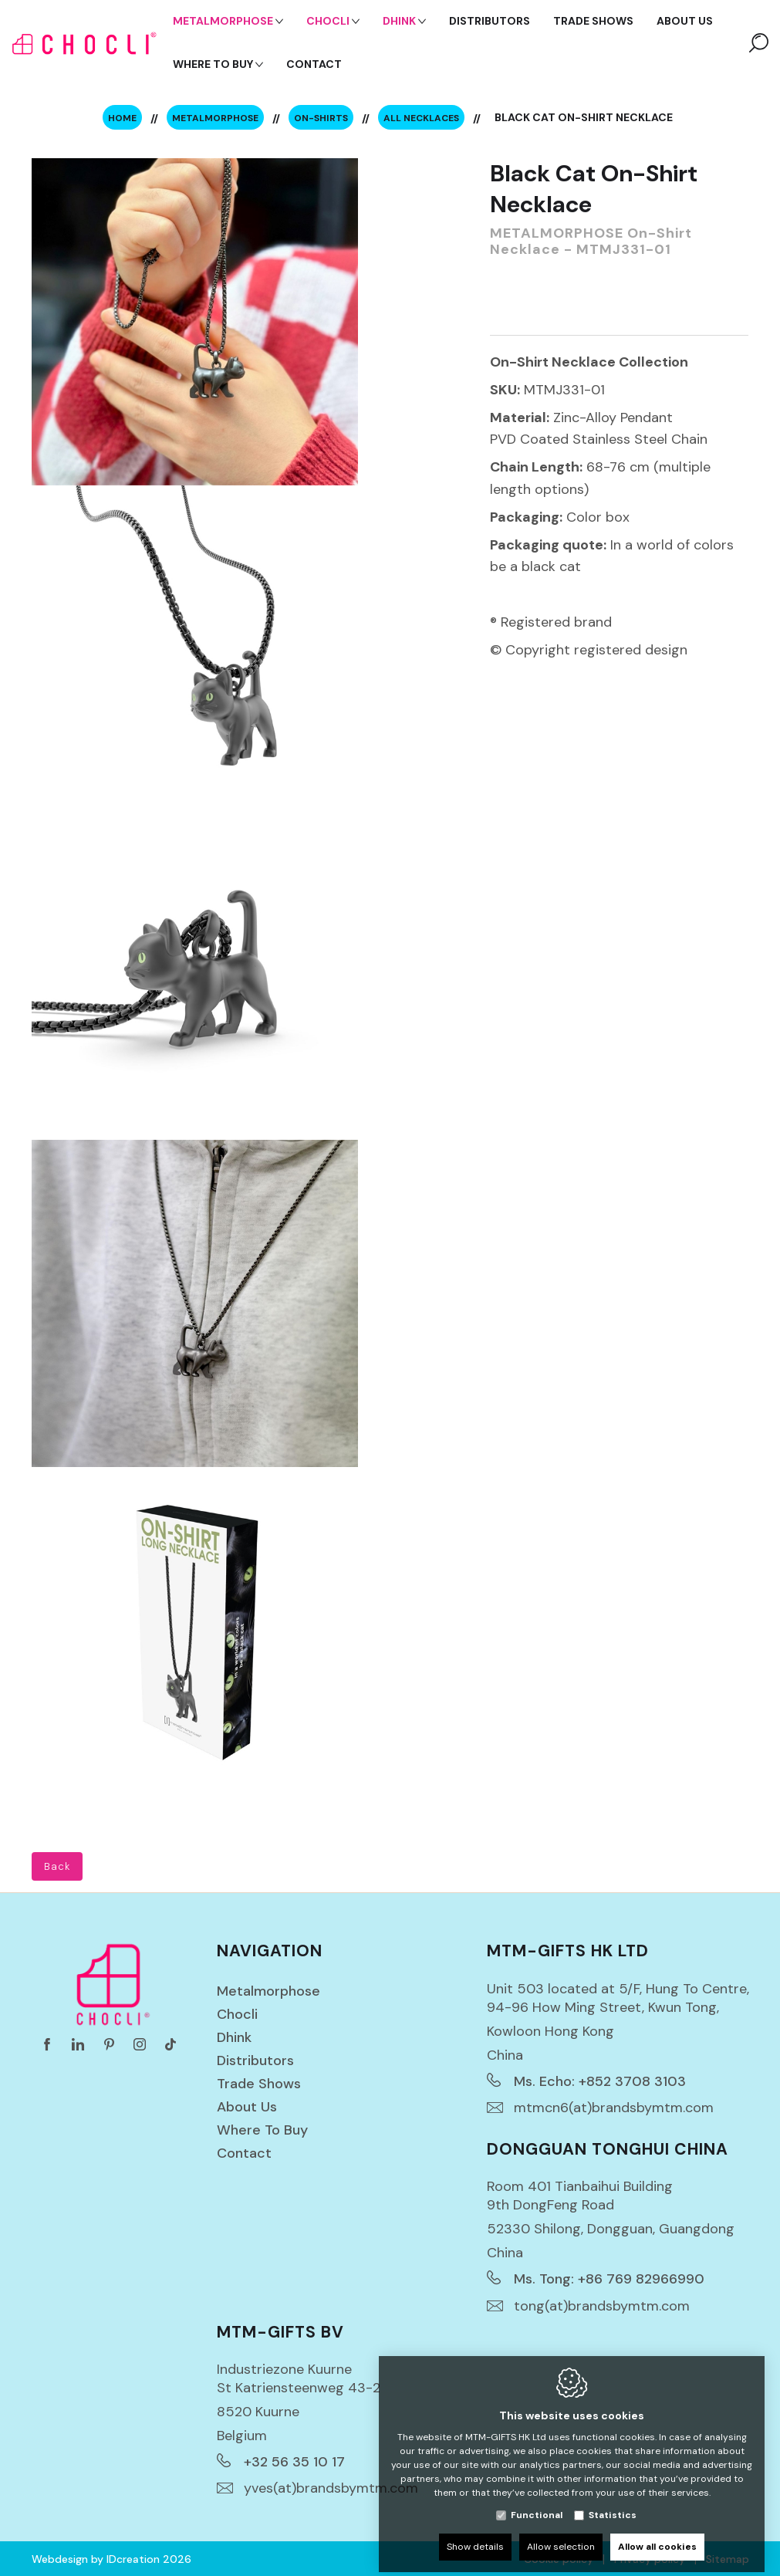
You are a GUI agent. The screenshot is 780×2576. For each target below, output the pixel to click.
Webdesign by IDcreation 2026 (111, 2559)
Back (57, 1866)
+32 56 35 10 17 (294, 2462)
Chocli (237, 2014)
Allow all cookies (657, 2535)
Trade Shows (259, 2083)
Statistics (612, 2503)
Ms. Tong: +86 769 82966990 (609, 2279)
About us (247, 2107)
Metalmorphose (268, 1991)
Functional (536, 2503)
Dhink (234, 2037)
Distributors (255, 2060)
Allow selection (561, 2535)
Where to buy (262, 2130)
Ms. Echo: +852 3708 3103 (600, 2081)
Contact (244, 2153)
